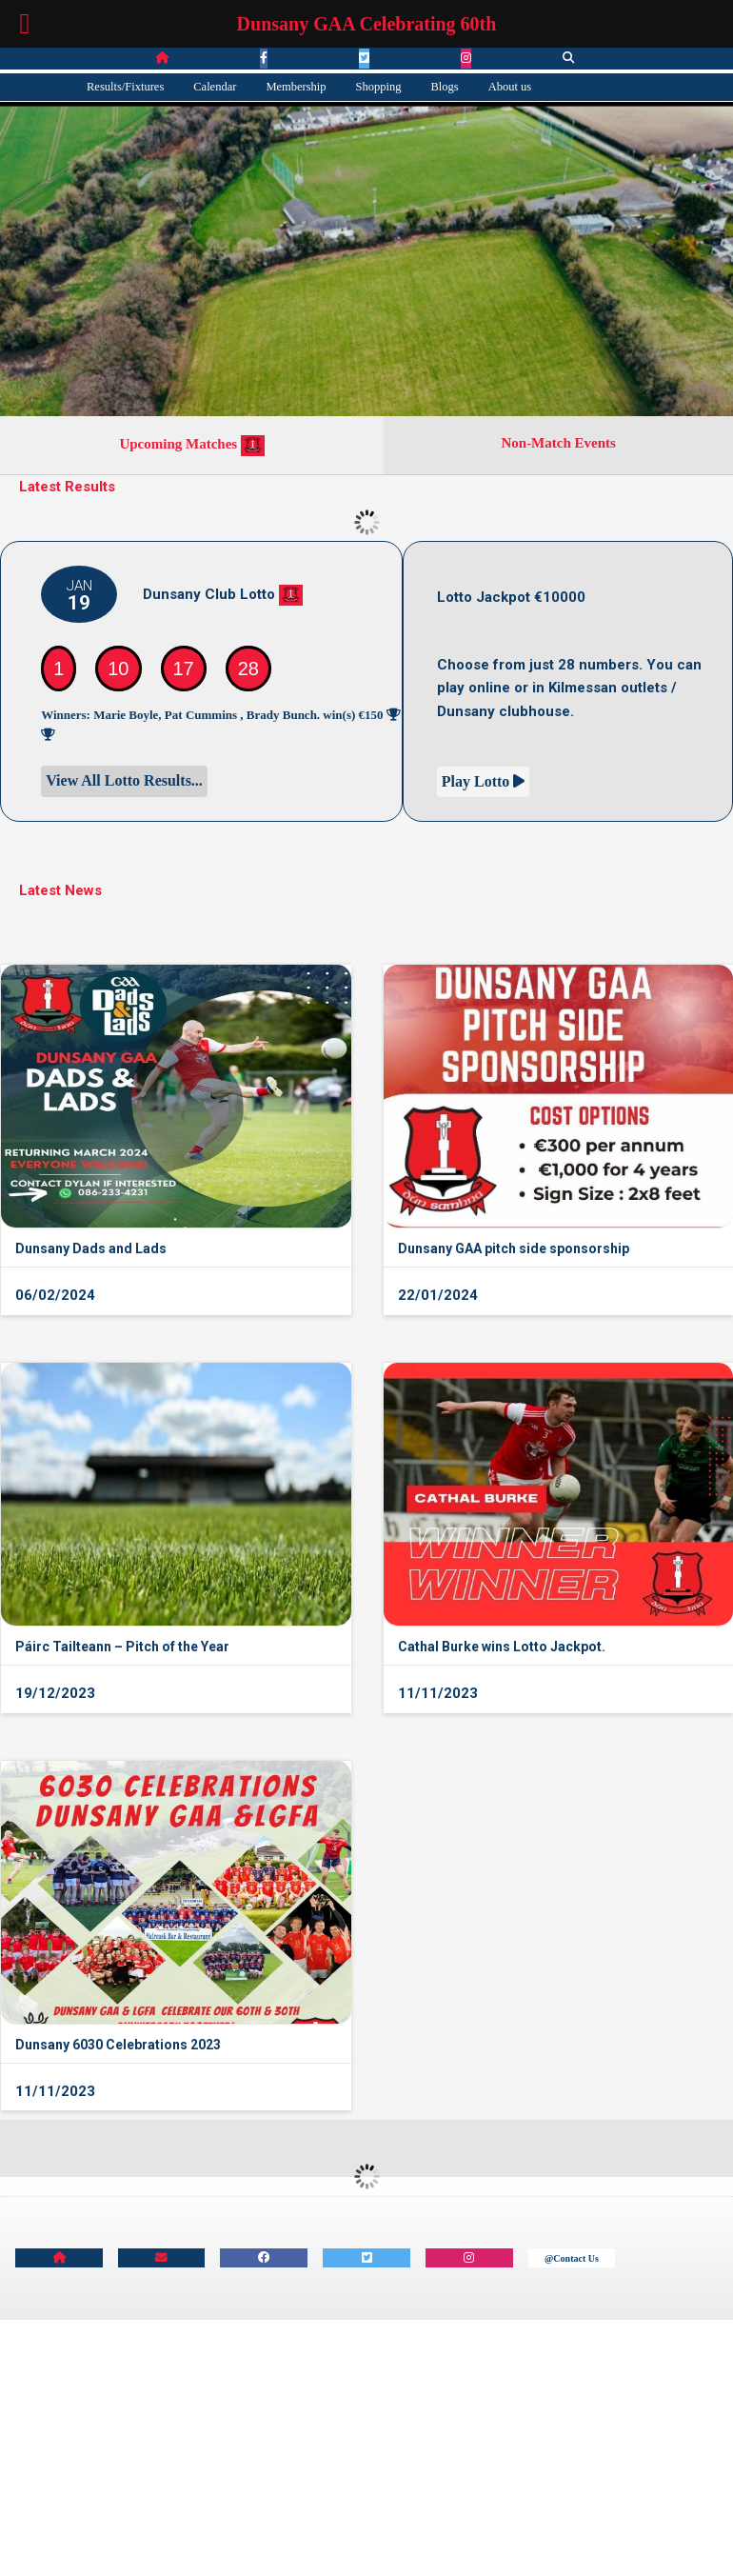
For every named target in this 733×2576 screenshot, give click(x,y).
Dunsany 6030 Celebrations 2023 (118, 2044)
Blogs (445, 86)
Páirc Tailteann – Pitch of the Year (122, 1646)
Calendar (214, 86)
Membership (296, 86)
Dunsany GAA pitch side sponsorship (513, 1248)
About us (510, 86)
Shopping (379, 86)
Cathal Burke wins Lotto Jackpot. (501, 1646)
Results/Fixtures (125, 86)
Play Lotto (483, 781)
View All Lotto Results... (124, 780)
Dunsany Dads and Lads (91, 1248)
